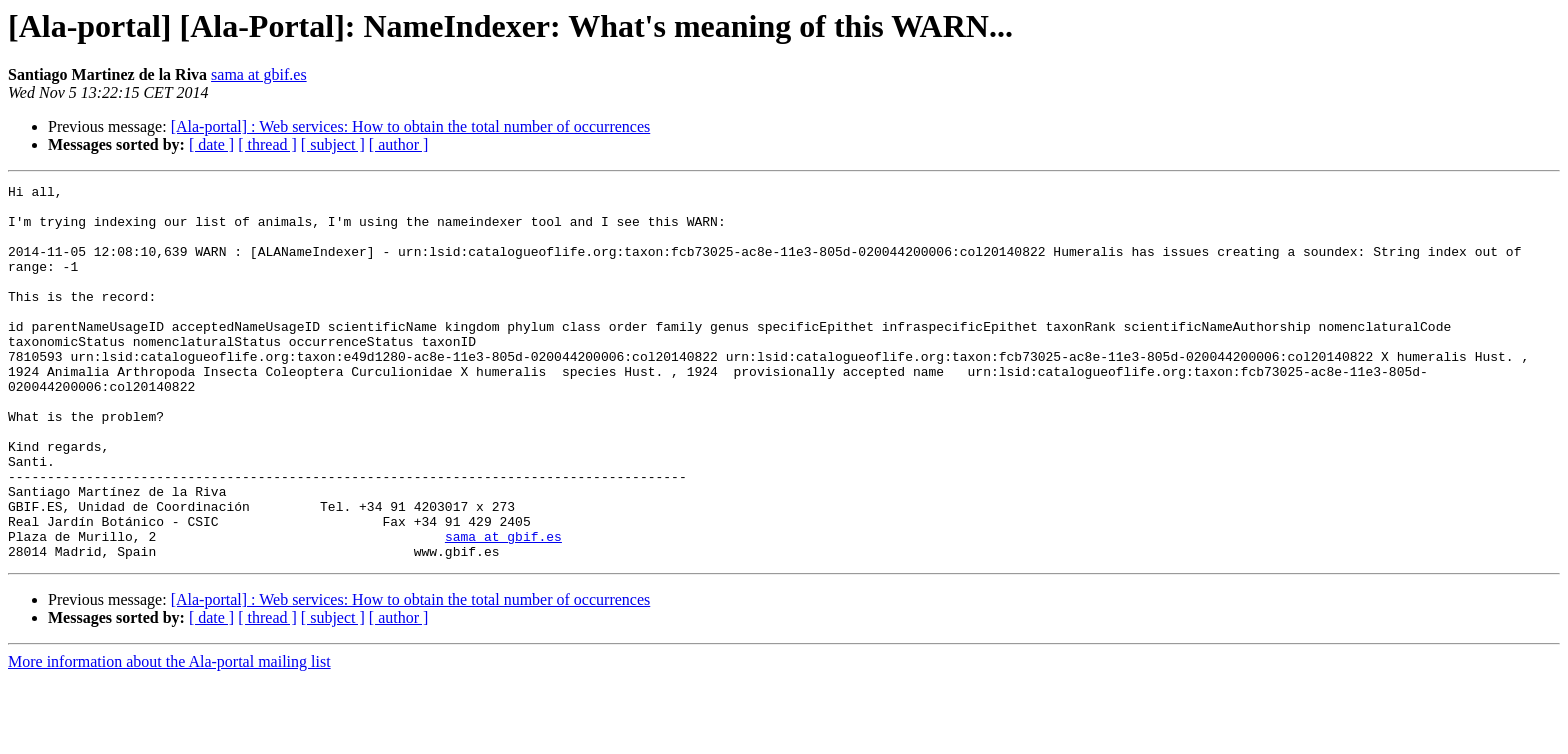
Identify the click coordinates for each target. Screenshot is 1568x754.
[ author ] (399, 144)
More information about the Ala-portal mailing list (169, 736)
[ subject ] (333, 144)
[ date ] (211, 144)
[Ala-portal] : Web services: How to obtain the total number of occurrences (411, 126)
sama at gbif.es (259, 74)
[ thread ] (267, 144)
